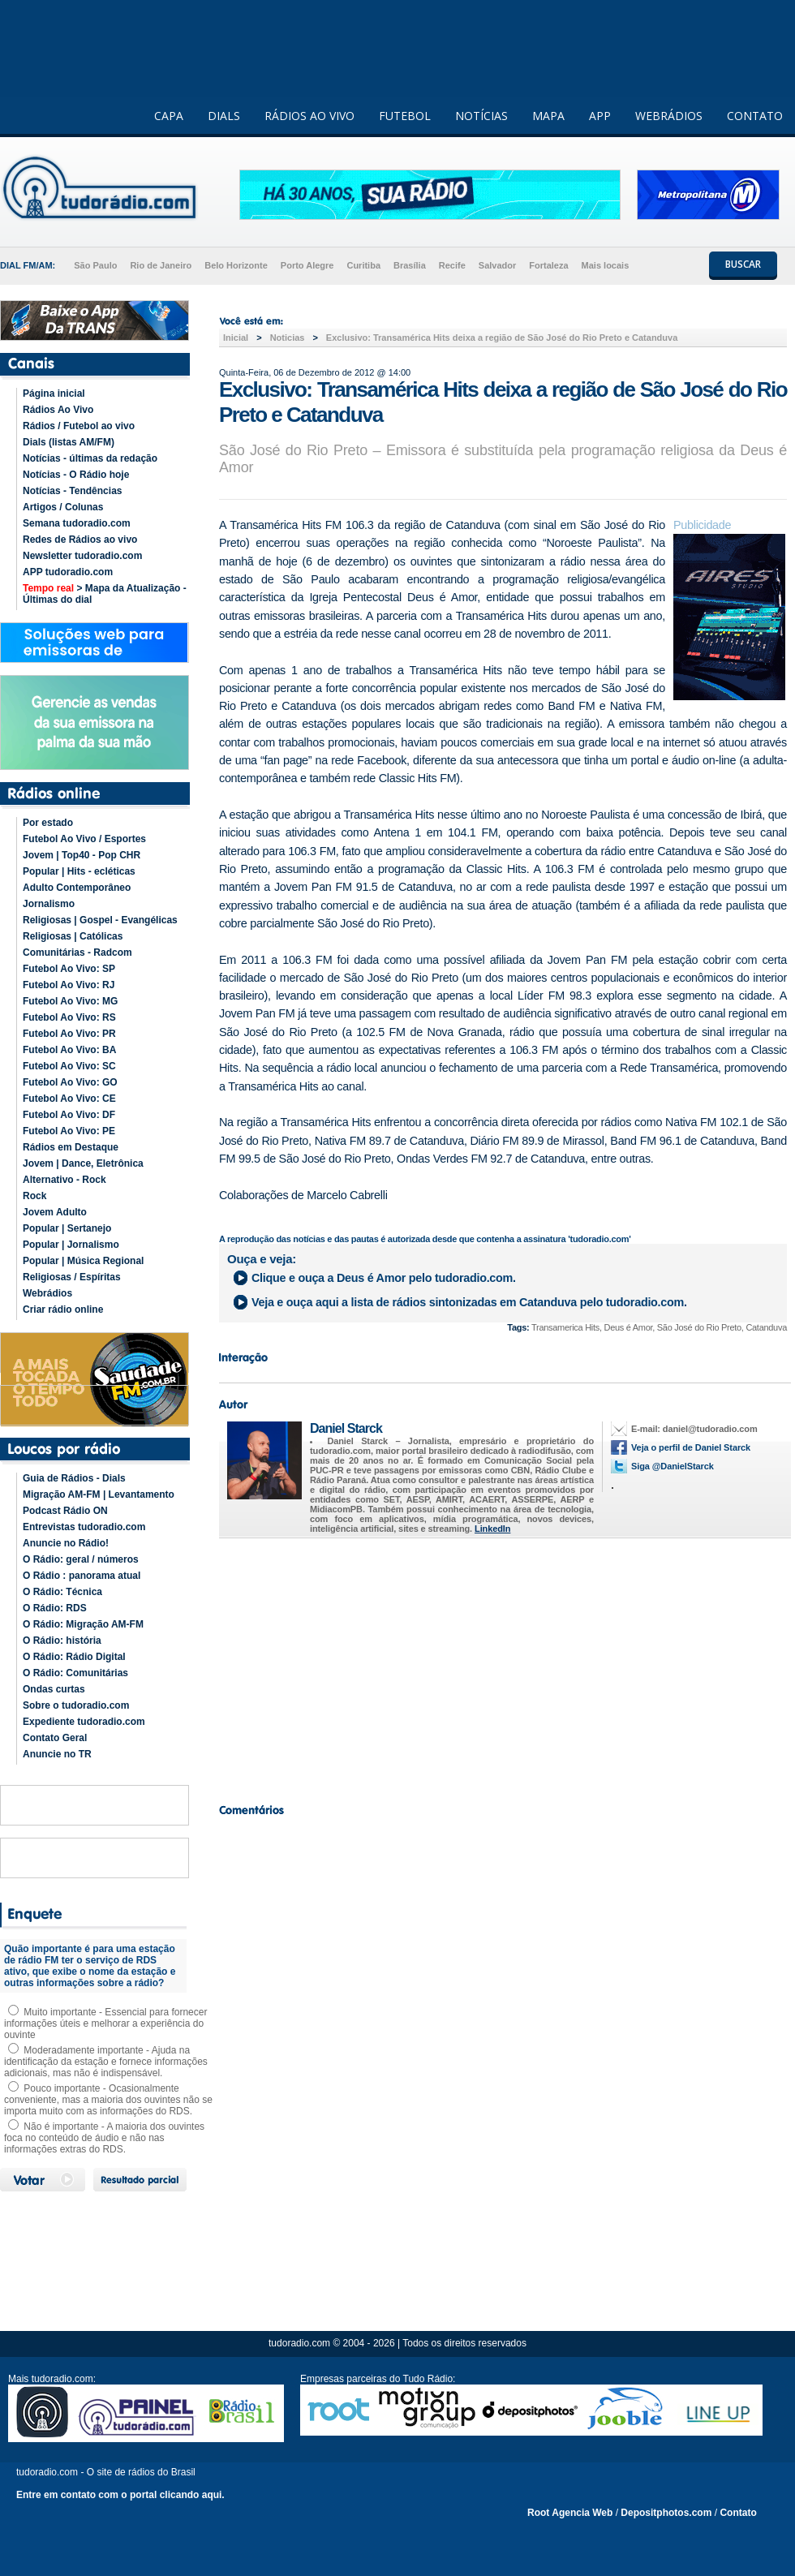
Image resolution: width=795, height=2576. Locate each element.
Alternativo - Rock (64, 1179)
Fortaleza (548, 265)
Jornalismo (49, 904)
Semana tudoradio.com (77, 523)
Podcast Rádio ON (65, 1510)
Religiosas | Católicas (72, 936)
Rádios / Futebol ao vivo (79, 426)
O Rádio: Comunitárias (75, 1673)
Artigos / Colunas (63, 507)
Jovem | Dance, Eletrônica (83, 1163)
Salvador (497, 265)
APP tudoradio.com (68, 572)
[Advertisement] (503, 1666)
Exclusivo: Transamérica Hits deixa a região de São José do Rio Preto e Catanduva (501, 337)
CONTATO (755, 115)
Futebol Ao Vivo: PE (69, 1131)
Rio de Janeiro (160, 265)
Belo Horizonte (236, 265)
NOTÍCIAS (481, 115)
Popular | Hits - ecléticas (79, 871)
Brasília (409, 265)
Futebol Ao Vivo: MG (70, 1001)
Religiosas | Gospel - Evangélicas (100, 920)
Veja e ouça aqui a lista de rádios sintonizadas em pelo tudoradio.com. (469, 1302)
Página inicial (54, 393)
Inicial (235, 337)
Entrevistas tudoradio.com (84, 1527)
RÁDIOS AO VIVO (309, 115)
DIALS (224, 115)
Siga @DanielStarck (672, 1466)
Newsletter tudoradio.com (82, 555)
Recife (452, 265)
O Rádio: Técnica (62, 1592)
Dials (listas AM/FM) (68, 442)
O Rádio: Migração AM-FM (83, 1624)
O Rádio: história (62, 1640)
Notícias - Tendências (72, 491)
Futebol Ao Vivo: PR (69, 1033)
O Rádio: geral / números (81, 1559)
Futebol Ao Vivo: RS (69, 1017)
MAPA (548, 115)
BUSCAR (743, 264)
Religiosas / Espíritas (72, 1277)
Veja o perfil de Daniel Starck (690, 1447)
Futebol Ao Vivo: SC (69, 1066)
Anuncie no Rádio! (66, 1543)
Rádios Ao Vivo (58, 409)
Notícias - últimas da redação (90, 458)
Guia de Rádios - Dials (74, 1478)
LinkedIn (492, 1528)
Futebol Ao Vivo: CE (69, 1098)
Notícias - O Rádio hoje (76, 474)
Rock (34, 1196)
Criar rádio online (63, 1309)
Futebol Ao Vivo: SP (69, 968)
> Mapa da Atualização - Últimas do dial (105, 594)
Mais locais (606, 265)
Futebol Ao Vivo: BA (69, 1050)
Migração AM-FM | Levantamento (98, 1494)
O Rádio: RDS (55, 1608)
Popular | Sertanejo (67, 1228)
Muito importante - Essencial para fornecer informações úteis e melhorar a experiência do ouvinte (105, 2023)
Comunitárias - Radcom (77, 952)
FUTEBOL (405, 115)
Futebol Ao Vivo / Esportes (84, 839)
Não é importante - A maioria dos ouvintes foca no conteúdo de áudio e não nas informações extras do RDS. (104, 2138)
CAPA (168, 115)
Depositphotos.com (666, 2512)
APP (600, 115)
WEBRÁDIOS (669, 115)
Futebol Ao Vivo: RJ (68, 985)
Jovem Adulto (55, 1212)
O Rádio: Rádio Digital (74, 1656)
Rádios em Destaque (70, 1147)
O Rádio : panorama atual (81, 1575)
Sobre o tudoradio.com (76, 1705)
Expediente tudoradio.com (84, 1721)
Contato (738, 2512)
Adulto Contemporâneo (77, 887)
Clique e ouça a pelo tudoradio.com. (383, 1277)
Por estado (48, 822)
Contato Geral (55, 1738)
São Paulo (95, 265)
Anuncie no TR (57, 1754)
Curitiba (363, 265)
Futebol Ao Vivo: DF (69, 1114)
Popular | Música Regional (83, 1260)
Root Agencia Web (569, 2512)
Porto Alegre (307, 265)
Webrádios (47, 1293)
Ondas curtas (54, 1689)
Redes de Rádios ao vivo (80, 539)
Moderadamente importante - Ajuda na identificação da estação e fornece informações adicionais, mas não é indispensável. (106, 2062)
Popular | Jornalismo (71, 1244)
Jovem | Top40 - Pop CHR (81, 855)
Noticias (287, 337)
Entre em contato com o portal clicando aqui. (120, 2495)
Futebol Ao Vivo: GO (70, 1082)
